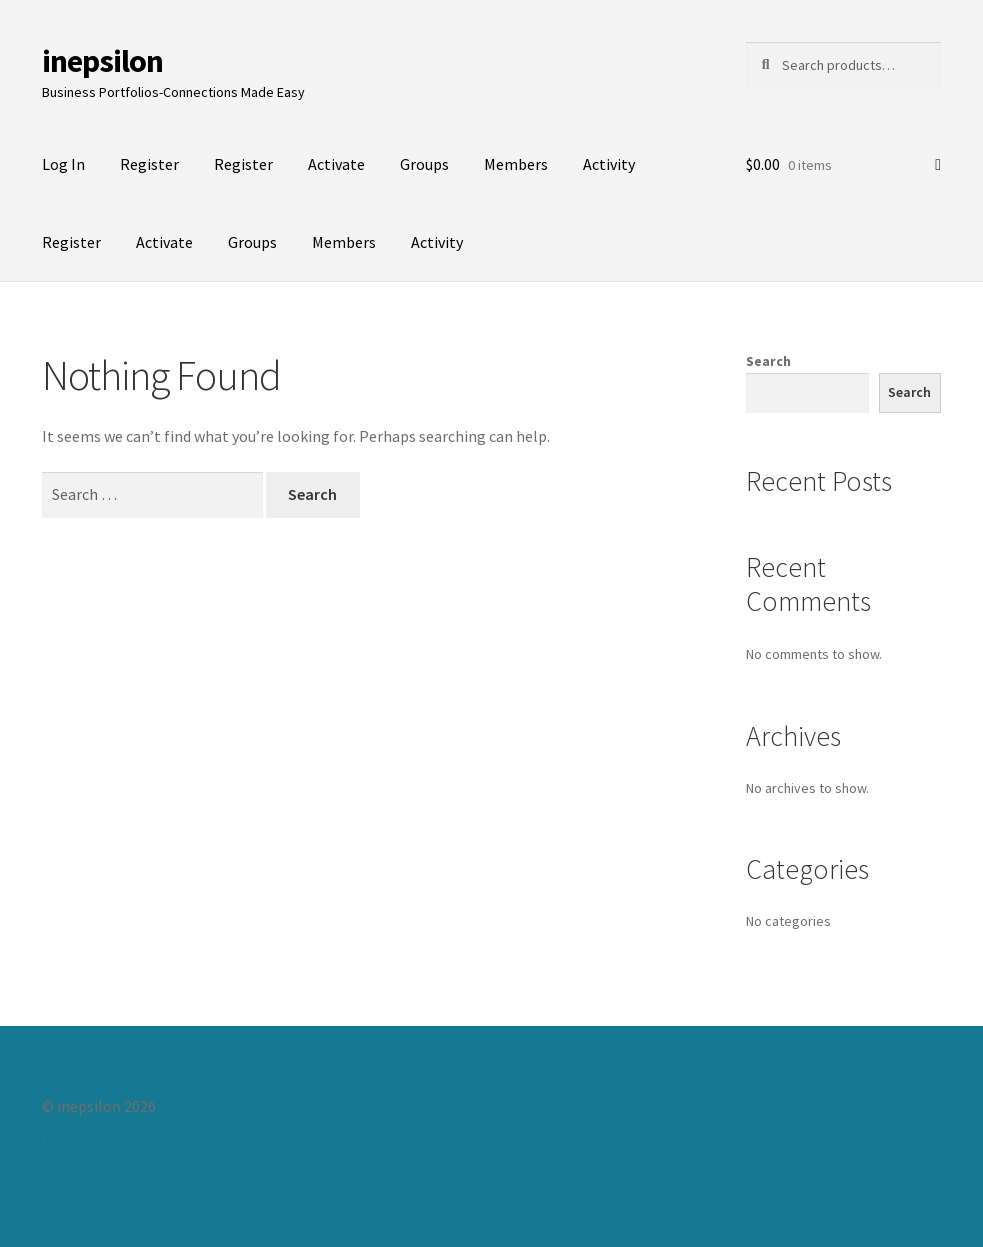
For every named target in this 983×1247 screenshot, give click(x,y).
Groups (424, 164)
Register (149, 164)
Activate (336, 164)
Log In (63, 164)
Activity (609, 164)
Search (768, 361)
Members (516, 164)
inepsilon (102, 61)
